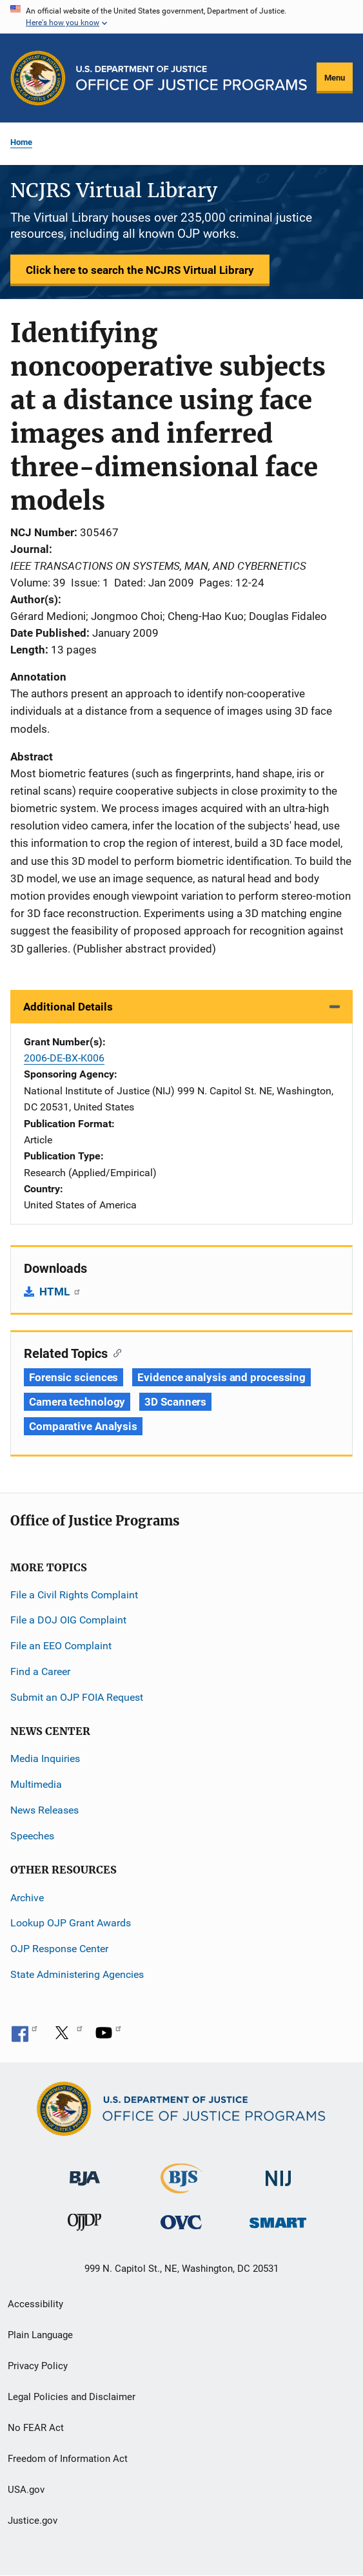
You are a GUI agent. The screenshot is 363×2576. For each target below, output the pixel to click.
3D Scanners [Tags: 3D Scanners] (175, 1401)
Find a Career (40, 1671)
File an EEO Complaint (61, 1646)
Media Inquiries (45, 1758)
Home (21, 142)
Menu (334, 77)
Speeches (32, 1836)
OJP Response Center (59, 1948)
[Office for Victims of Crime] (181, 2222)
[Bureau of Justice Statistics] (181, 2187)
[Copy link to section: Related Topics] (114, 1352)
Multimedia (36, 1784)
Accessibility (35, 2304)
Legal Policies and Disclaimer (71, 2397)
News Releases (44, 1810)
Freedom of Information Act (68, 2459)
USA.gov (26, 2489)
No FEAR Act (36, 2428)
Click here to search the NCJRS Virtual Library (140, 270)
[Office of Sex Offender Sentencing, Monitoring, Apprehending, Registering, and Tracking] (278, 2219)
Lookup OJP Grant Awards (70, 1923)
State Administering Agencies (77, 1974)
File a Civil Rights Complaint (74, 1595)
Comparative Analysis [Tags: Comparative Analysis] (83, 1426)
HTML (60, 1291)
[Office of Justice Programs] (38, 78)
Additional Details (68, 1006)
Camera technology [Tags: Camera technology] (77, 1401)
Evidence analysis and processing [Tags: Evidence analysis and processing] (221, 1377)
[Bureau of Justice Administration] (85, 2171)
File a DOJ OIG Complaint (68, 1620)
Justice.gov (32, 2520)
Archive (27, 1898)
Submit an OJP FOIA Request (76, 1697)
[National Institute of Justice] (278, 2172)
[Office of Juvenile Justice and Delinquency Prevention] (84, 2225)
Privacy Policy (38, 2366)
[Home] (191, 78)
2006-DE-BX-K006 (64, 1058)
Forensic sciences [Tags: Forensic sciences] (73, 1377)
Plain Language (40, 2335)
